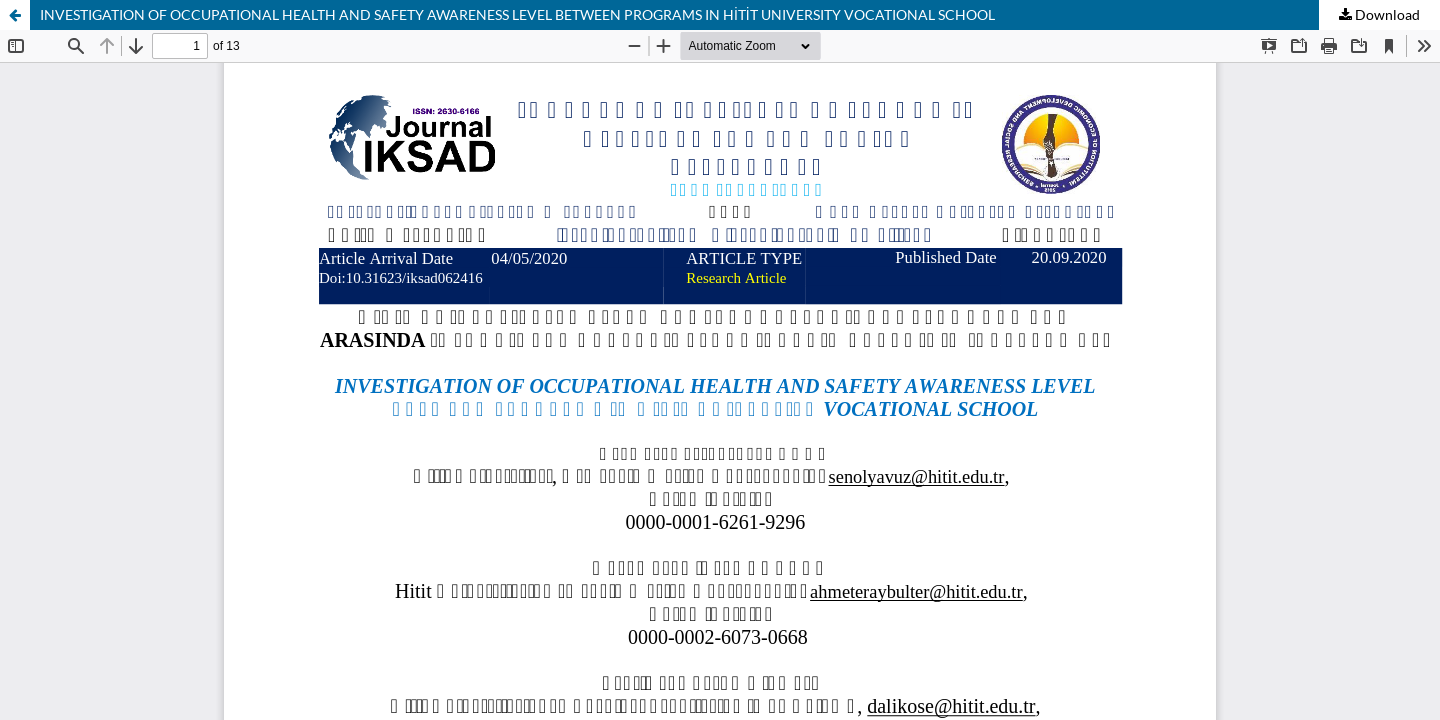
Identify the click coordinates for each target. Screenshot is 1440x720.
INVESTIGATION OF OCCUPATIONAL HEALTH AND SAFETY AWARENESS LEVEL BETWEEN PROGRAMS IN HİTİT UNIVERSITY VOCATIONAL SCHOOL (517, 14)
